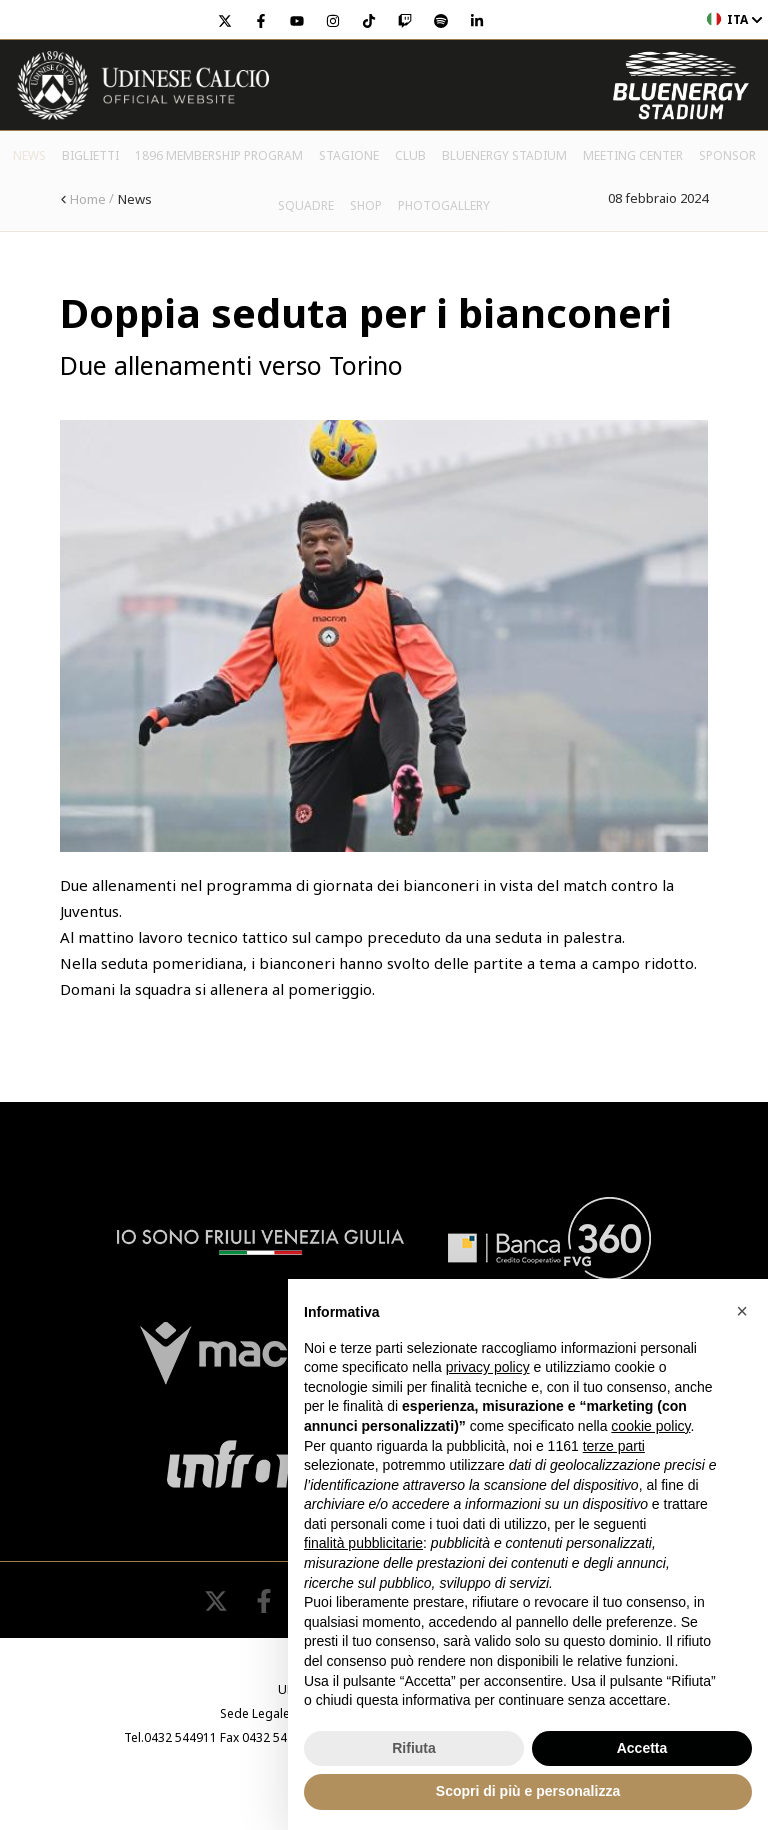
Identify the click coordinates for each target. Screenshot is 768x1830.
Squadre (306, 205)
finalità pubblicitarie (363, 1543)
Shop (366, 205)
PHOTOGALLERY (444, 205)
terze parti (614, 1446)
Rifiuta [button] (414, 1748)
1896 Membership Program (219, 155)
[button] (742, 1311)
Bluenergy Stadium (504, 155)
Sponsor (727, 155)
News (29, 155)
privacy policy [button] (488, 1367)
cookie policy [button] (650, 1426)
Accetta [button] (642, 1748)
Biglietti (90, 155)
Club (410, 155)
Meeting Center (633, 155)
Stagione (349, 155)
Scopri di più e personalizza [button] (528, 1791)
